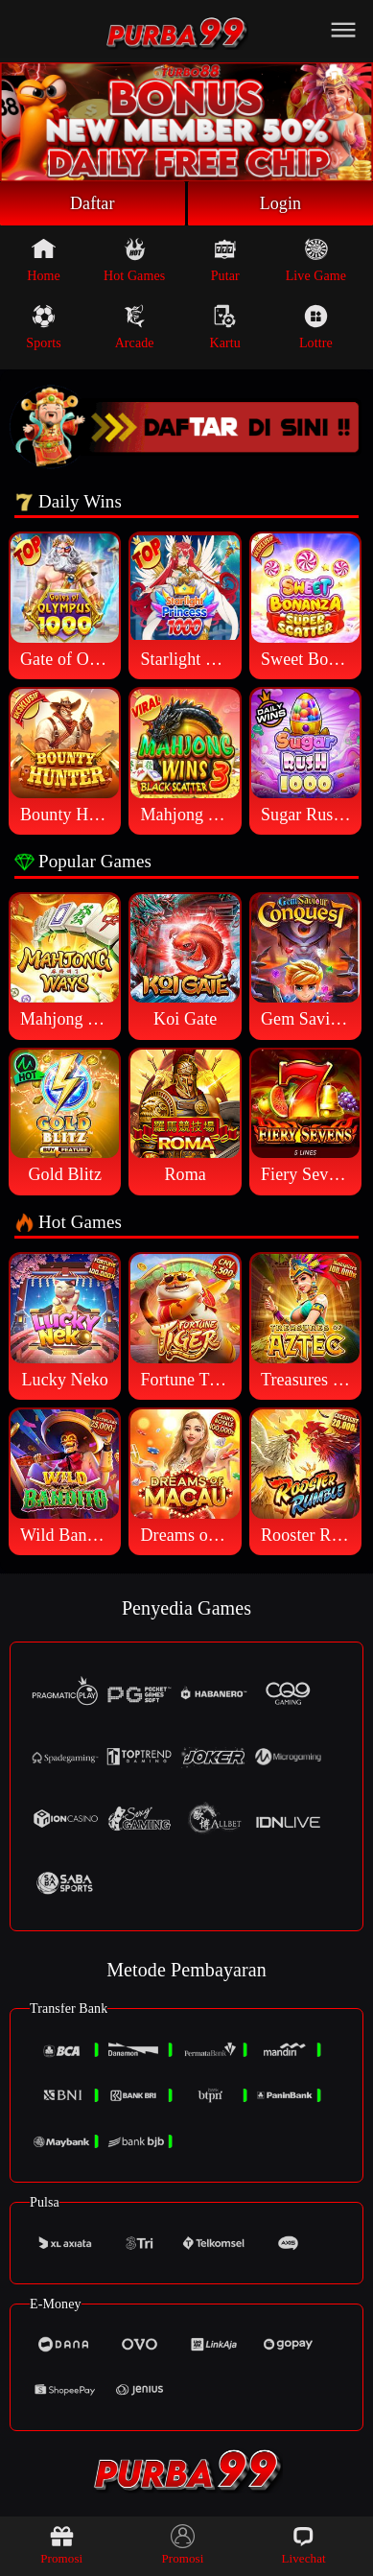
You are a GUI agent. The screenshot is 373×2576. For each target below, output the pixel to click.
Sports (43, 327)
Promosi (61, 2544)
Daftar (92, 203)
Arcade (134, 327)
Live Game (316, 260)
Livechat (303, 2544)
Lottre (316, 327)
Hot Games (134, 260)
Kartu (225, 327)
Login (281, 203)
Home (43, 260)
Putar (225, 260)
